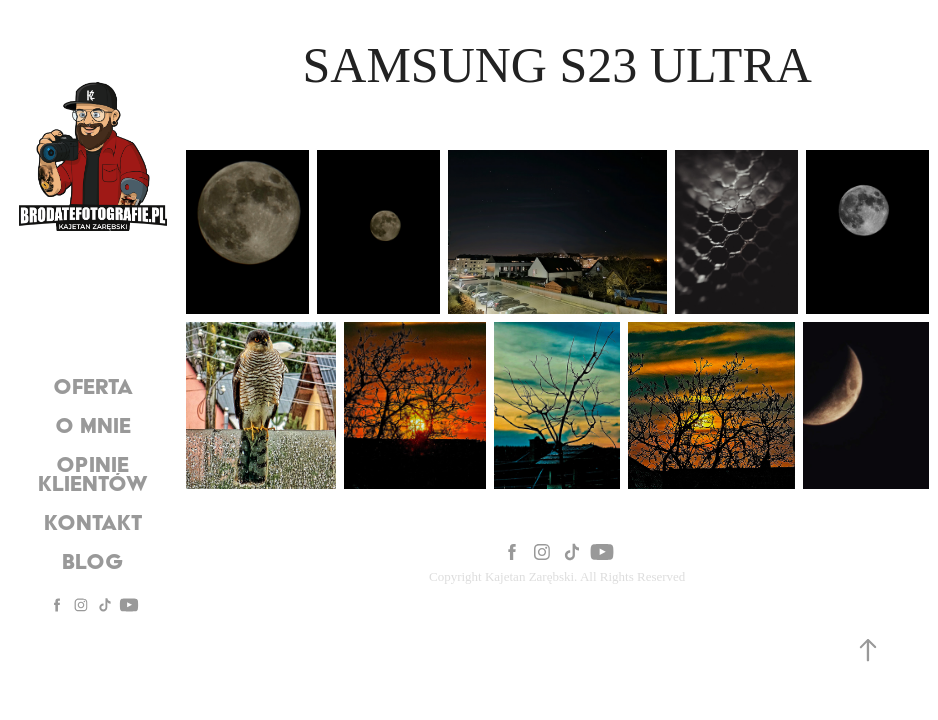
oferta (93, 386)
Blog (93, 561)
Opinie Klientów (93, 473)
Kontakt (93, 522)
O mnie (93, 425)
